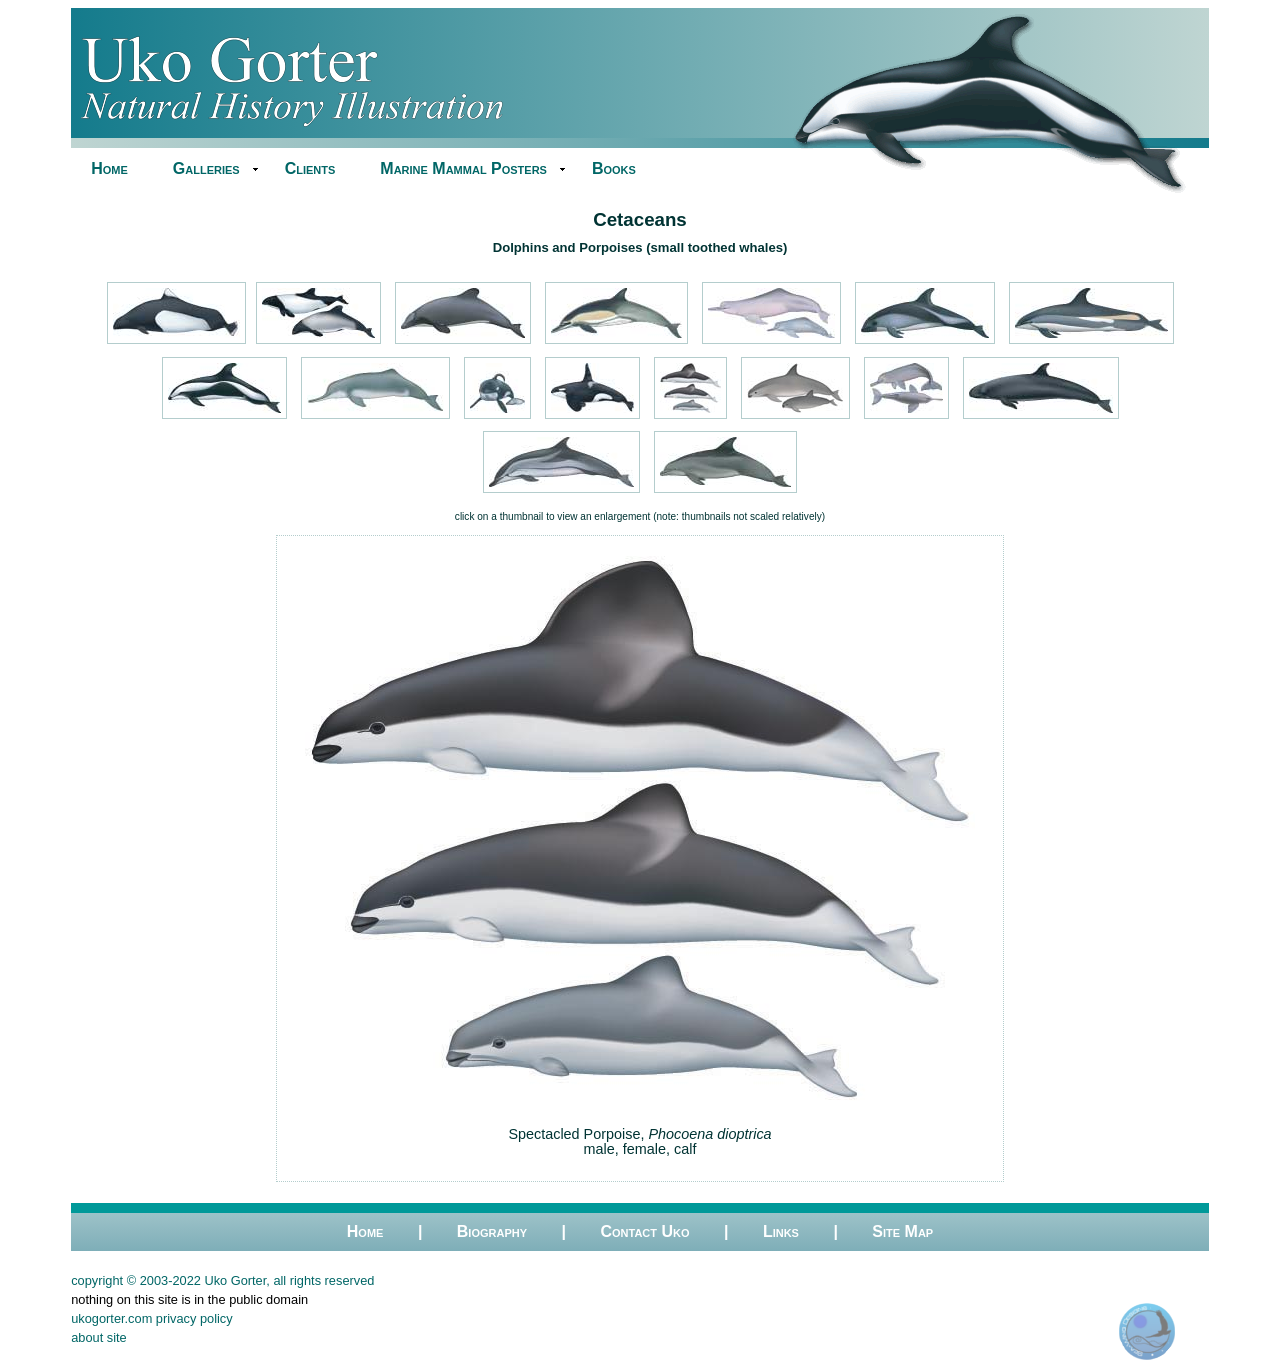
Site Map (902, 1231)
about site (99, 1337)
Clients (310, 168)
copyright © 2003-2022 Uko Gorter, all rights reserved (222, 1280)
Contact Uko (644, 1231)
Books (614, 168)
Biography (492, 1231)
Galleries (206, 168)
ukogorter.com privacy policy (151, 1318)
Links (781, 1231)
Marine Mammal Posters (463, 168)
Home (109, 168)
